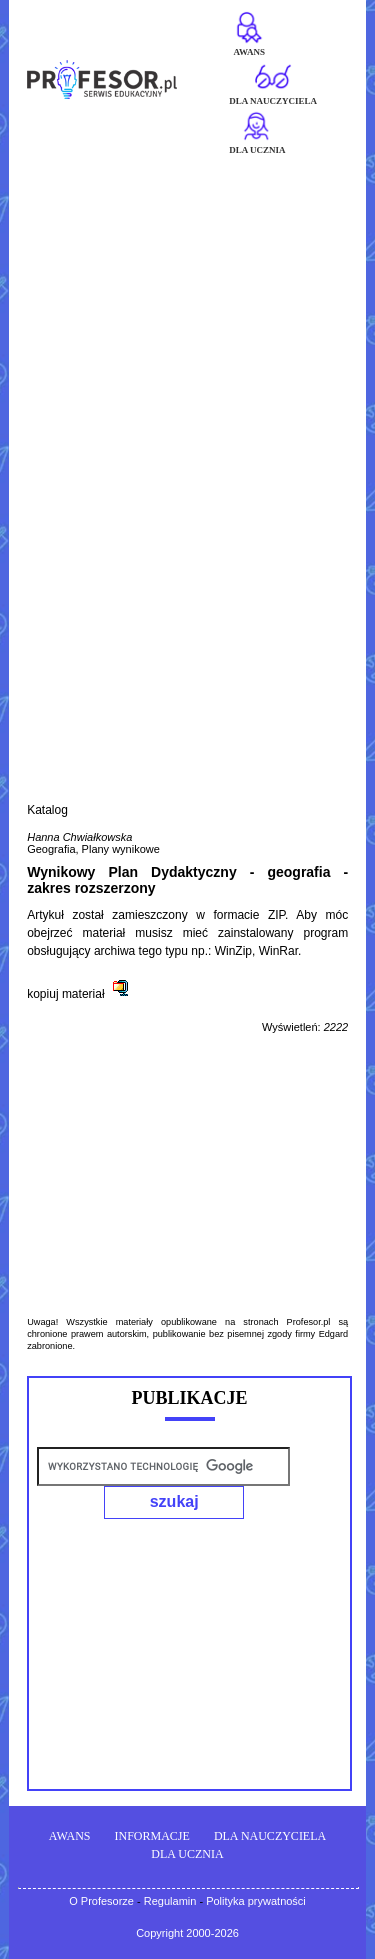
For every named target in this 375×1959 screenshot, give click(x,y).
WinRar (278, 951)
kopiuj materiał (65, 994)
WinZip (233, 951)
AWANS (70, 1836)
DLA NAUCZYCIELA (270, 1836)
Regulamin (170, 1901)
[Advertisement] (187, 350)
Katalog (47, 810)
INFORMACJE (152, 1836)
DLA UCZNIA (187, 1854)
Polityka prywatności (256, 1901)
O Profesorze (101, 1901)
